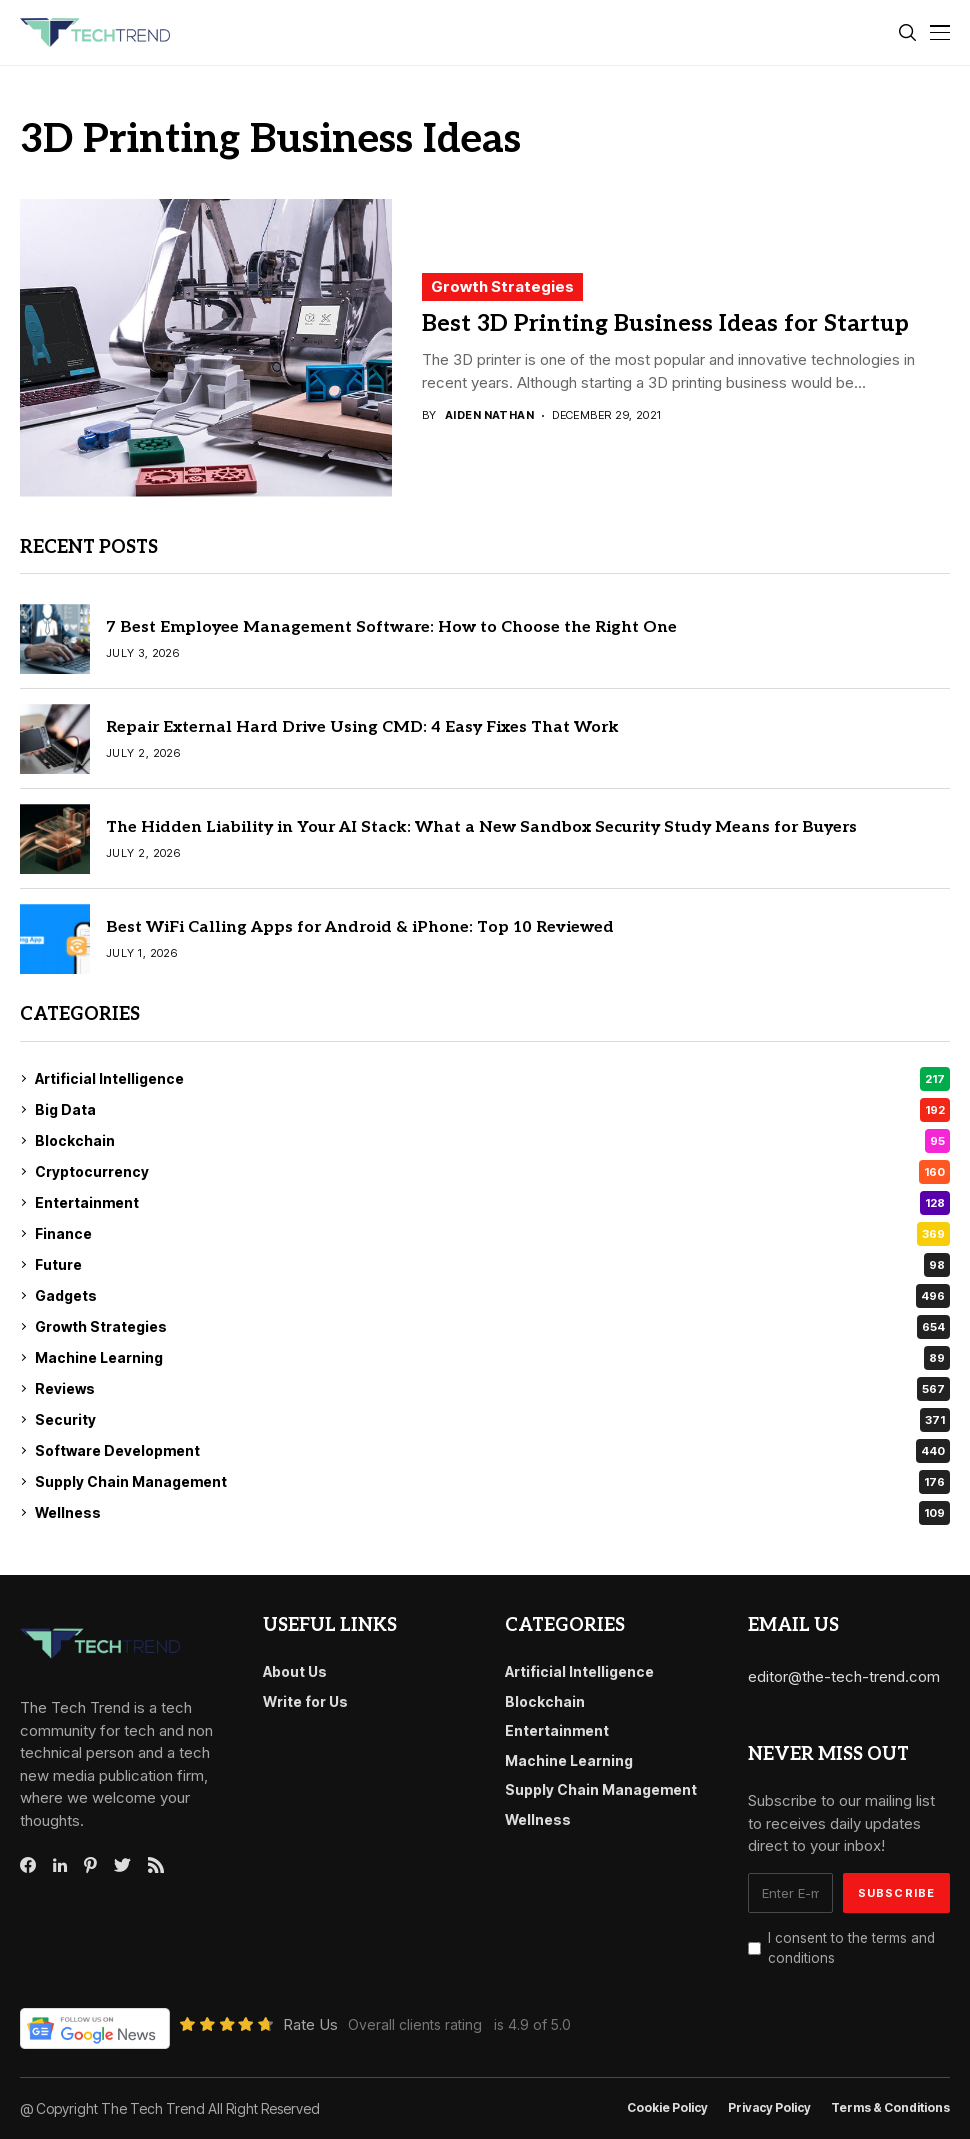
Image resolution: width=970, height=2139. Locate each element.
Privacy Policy (769, 2108)
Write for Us (305, 1701)
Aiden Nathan (489, 415)
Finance (492, 1234)
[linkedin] (60, 1866)
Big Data (492, 1110)
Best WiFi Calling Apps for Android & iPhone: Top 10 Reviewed (360, 927)
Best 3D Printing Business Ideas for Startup (665, 324)
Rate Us (310, 2024)
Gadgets (492, 1296)
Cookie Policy (667, 2108)
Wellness (492, 1513)
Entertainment (492, 1203)
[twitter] (122, 1866)
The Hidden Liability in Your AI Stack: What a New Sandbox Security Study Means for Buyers (481, 827)
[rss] (156, 1865)
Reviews (492, 1389)
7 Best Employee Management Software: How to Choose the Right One (391, 627)
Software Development (492, 1451)
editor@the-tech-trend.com (844, 1676)
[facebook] (28, 1865)
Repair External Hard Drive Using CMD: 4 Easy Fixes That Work (362, 727)
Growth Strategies (502, 286)
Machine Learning (492, 1358)
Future (492, 1265)
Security (492, 1420)
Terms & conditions (890, 2108)
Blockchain (492, 1141)
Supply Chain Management (492, 1482)
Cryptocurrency (492, 1172)
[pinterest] (90, 1865)
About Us (295, 1671)
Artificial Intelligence (492, 1079)
